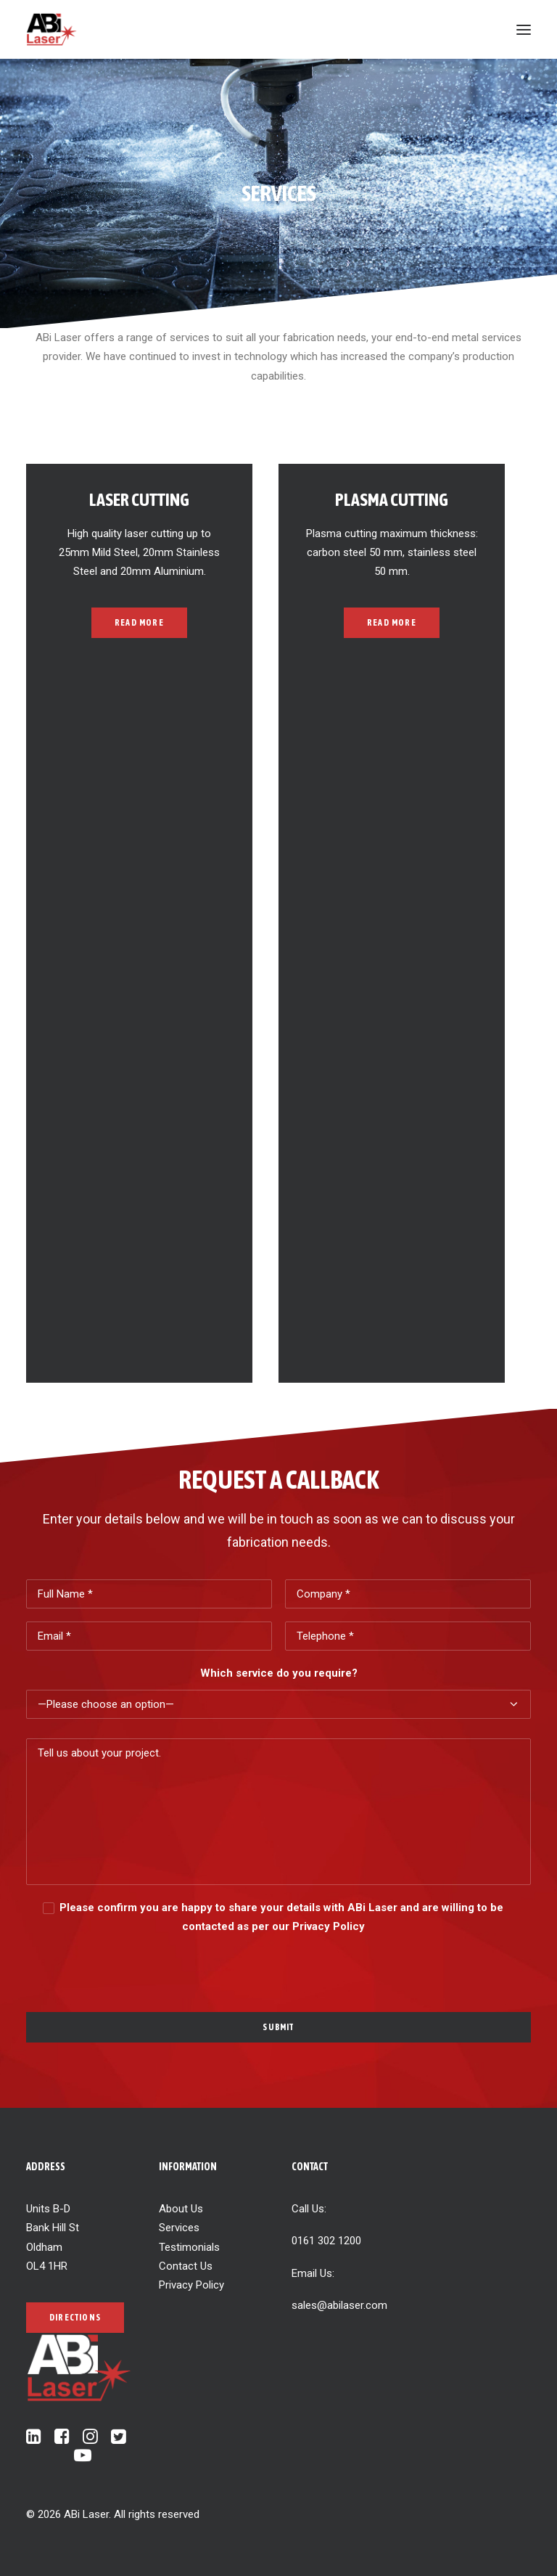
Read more (139, 623)
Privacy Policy (191, 2284)
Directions (75, 2318)
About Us (181, 2208)
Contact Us (186, 2266)
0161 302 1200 (326, 2240)
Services (179, 2227)
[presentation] (136, 1964)
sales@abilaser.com (339, 2305)
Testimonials (189, 2247)
